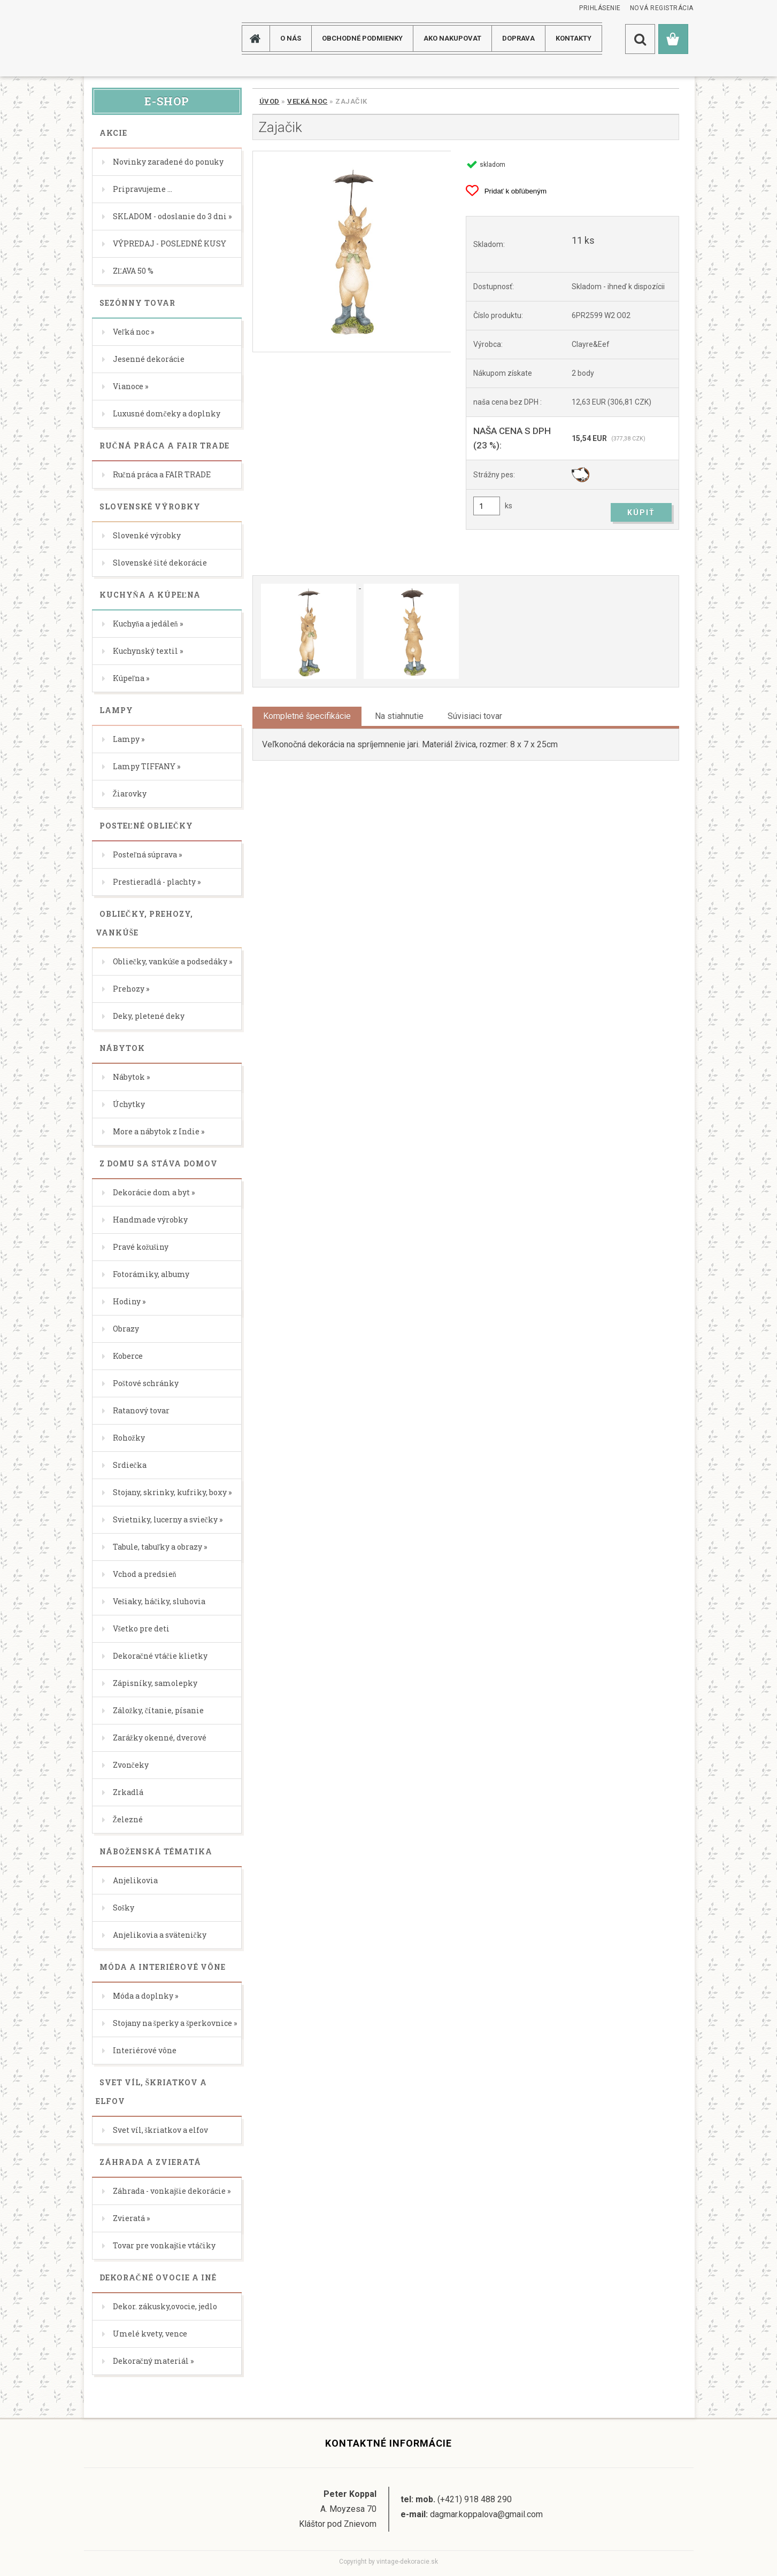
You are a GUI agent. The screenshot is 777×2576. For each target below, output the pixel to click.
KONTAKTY (573, 38)
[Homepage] (259, 38)
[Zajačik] (351, 251)
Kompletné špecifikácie (307, 716)
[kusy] (486, 506)
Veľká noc (307, 101)
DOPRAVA (518, 38)
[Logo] (126, 38)
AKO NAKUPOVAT (452, 38)
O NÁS (290, 38)
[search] (640, 39)
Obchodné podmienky (362, 38)
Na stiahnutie (399, 716)
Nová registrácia (662, 8)
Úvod (269, 101)
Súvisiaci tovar (475, 716)
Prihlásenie (600, 8)
